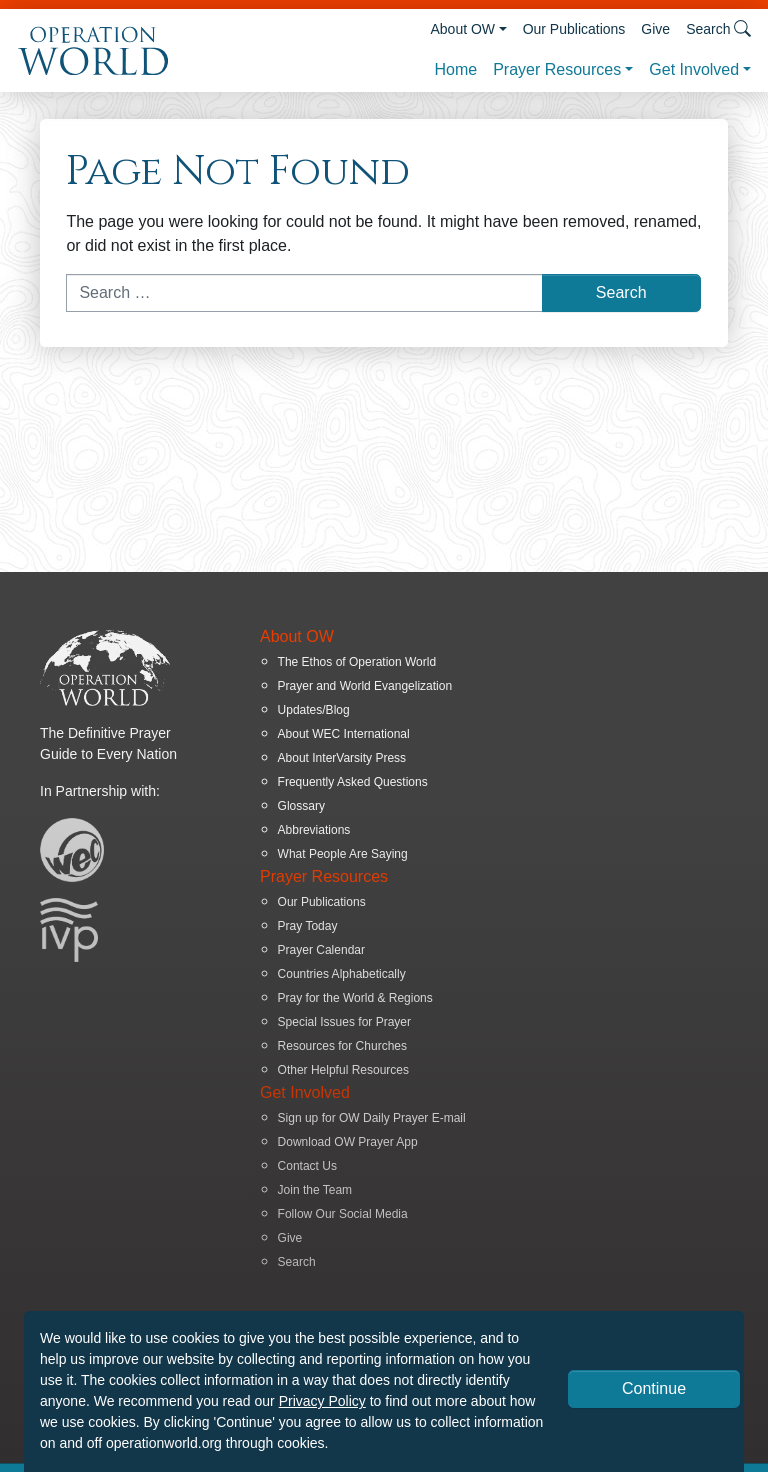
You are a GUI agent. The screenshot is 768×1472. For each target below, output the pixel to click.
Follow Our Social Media (343, 1214)
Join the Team (315, 1190)
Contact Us (307, 1166)
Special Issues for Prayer (344, 1022)
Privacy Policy (322, 1401)
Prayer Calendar (321, 950)
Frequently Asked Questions (353, 782)
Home (455, 69)
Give (655, 29)
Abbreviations (314, 830)
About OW (462, 29)
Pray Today (308, 926)
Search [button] (718, 28)
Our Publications (574, 29)
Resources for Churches (342, 1046)
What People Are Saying (343, 854)
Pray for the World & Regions (355, 998)
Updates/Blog (314, 710)
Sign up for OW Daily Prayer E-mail (372, 1118)
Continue (654, 1388)
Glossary (301, 806)
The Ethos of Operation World (357, 662)
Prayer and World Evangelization (365, 686)
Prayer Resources (557, 69)
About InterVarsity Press (342, 758)
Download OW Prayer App (348, 1142)
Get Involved (694, 69)
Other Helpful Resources (343, 1070)
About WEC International (344, 734)
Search (297, 1262)
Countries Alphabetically (342, 974)
